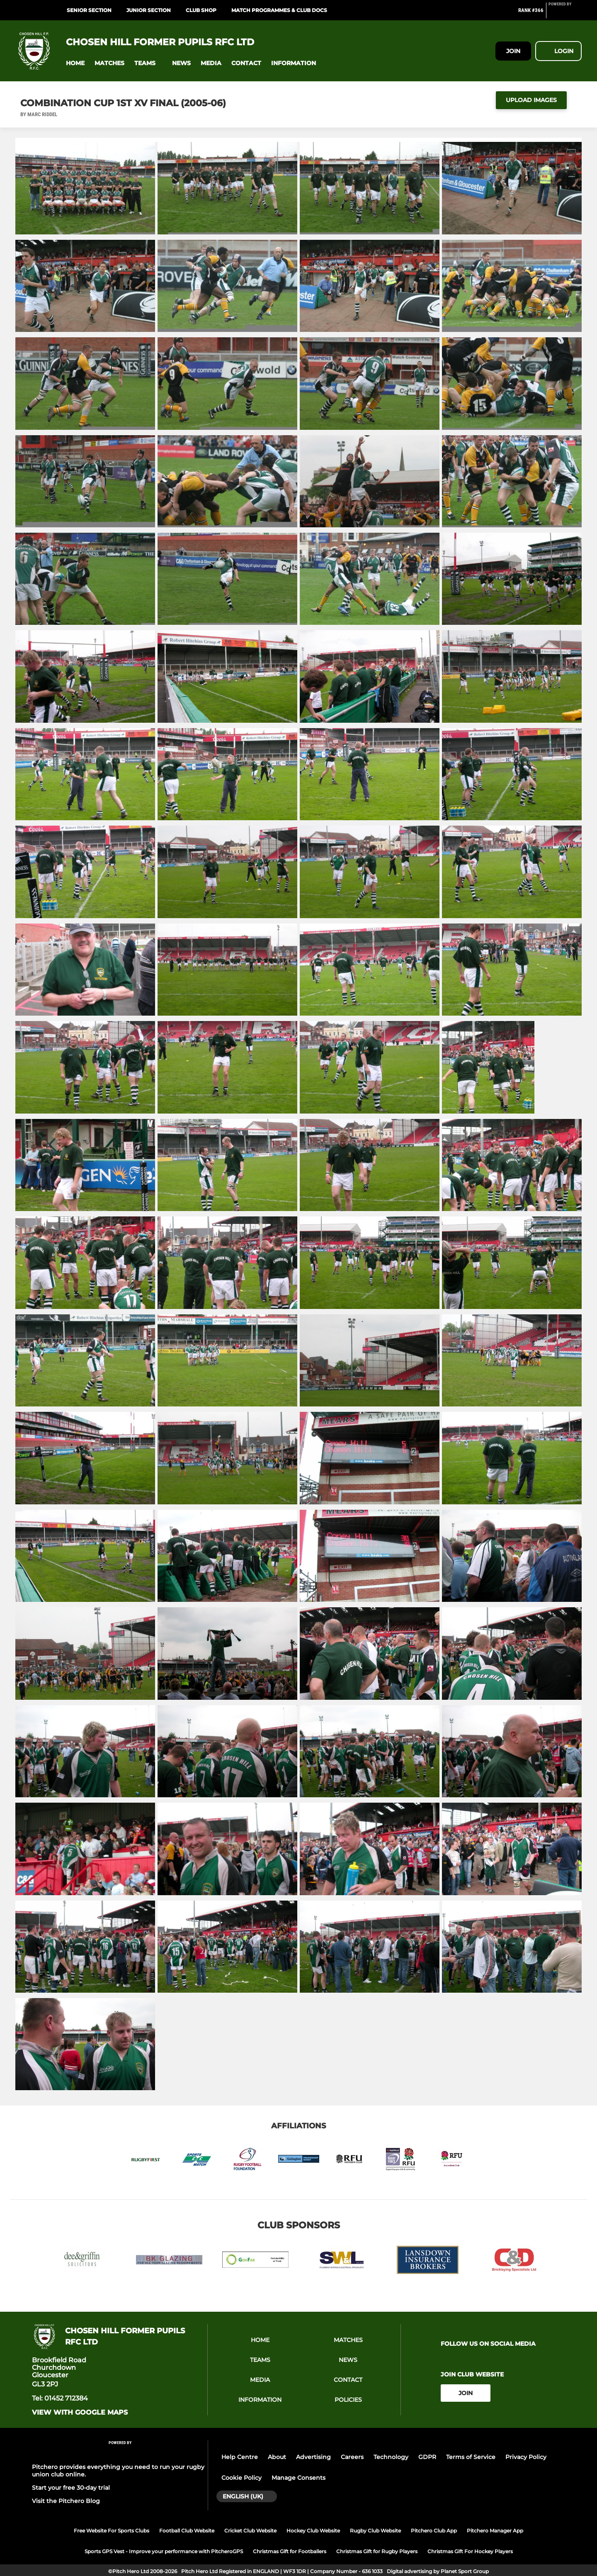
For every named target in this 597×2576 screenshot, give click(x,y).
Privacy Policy (525, 2457)
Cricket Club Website (250, 2530)
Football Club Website (186, 2530)
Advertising (313, 2457)
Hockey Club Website (313, 2530)
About (277, 2457)
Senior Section (89, 10)
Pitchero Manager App (495, 2530)
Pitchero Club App (434, 2530)
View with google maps (80, 2412)
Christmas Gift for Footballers (289, 2551)
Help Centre (239, 2457)
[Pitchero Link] (565, 14)
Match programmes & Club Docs (279, 10)
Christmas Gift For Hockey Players (470, 2551)
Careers (352, 2457)
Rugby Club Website (375, 2530)
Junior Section (148, 10)
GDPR (427, 2457)
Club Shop (201, 10)
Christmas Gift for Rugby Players (376, 2551)
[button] (75, 63)
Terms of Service (470, 2457)
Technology (391, 2457)
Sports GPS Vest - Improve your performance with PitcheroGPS (164, 2551)
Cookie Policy (241, 2477)
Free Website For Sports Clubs (111, 2530)
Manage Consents (298, 2477)
